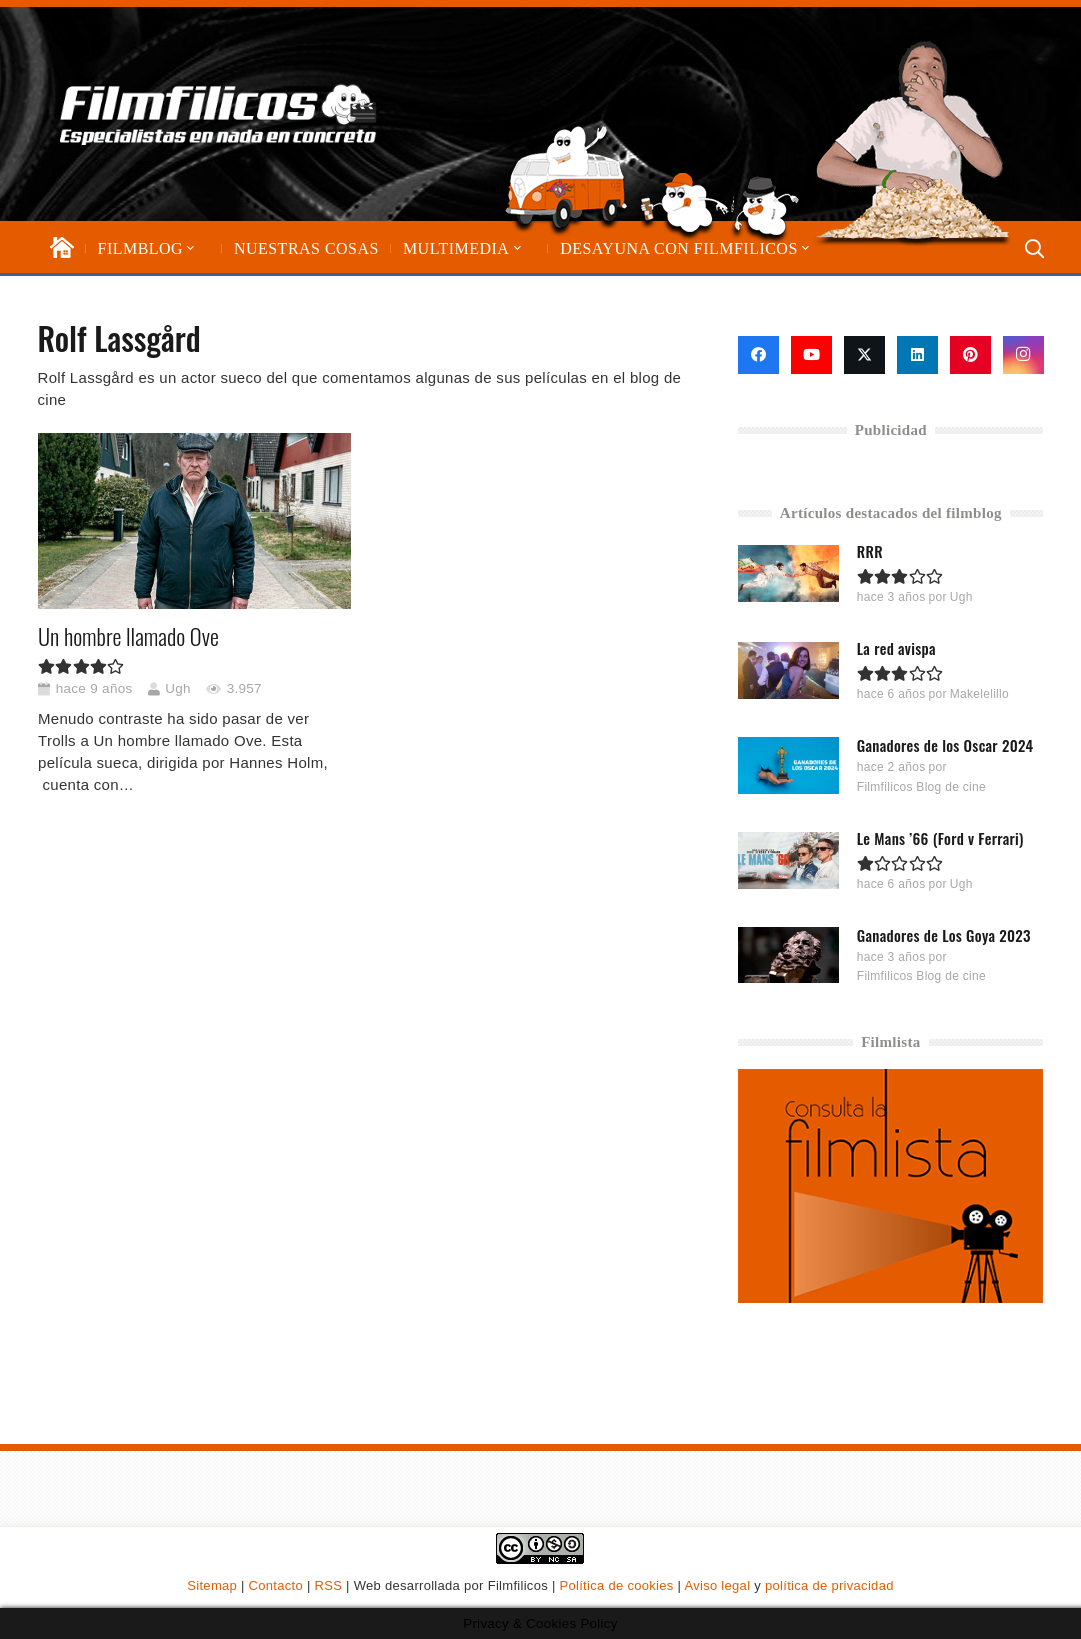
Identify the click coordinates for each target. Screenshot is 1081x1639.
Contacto (276, 1585)
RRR (870, 551)
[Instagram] (1023, 355)
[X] (864, 355)
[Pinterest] (970, 355)
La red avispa (896, 648)
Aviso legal (717, 1585)
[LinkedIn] (917, 355)
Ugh (178, 688)
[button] (189, 248)
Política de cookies (617, 1585)
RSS (329, 1585)
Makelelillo (979, 694)
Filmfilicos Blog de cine (921, 786)
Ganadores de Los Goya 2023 (944, 934)
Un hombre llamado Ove (128, 636)
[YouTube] (811, 355)
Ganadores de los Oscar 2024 (945, 745)
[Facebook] (758, 355)
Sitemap (212, 1585)
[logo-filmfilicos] (218, 114)
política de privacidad (829, 1585)
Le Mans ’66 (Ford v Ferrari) (940, 837)
